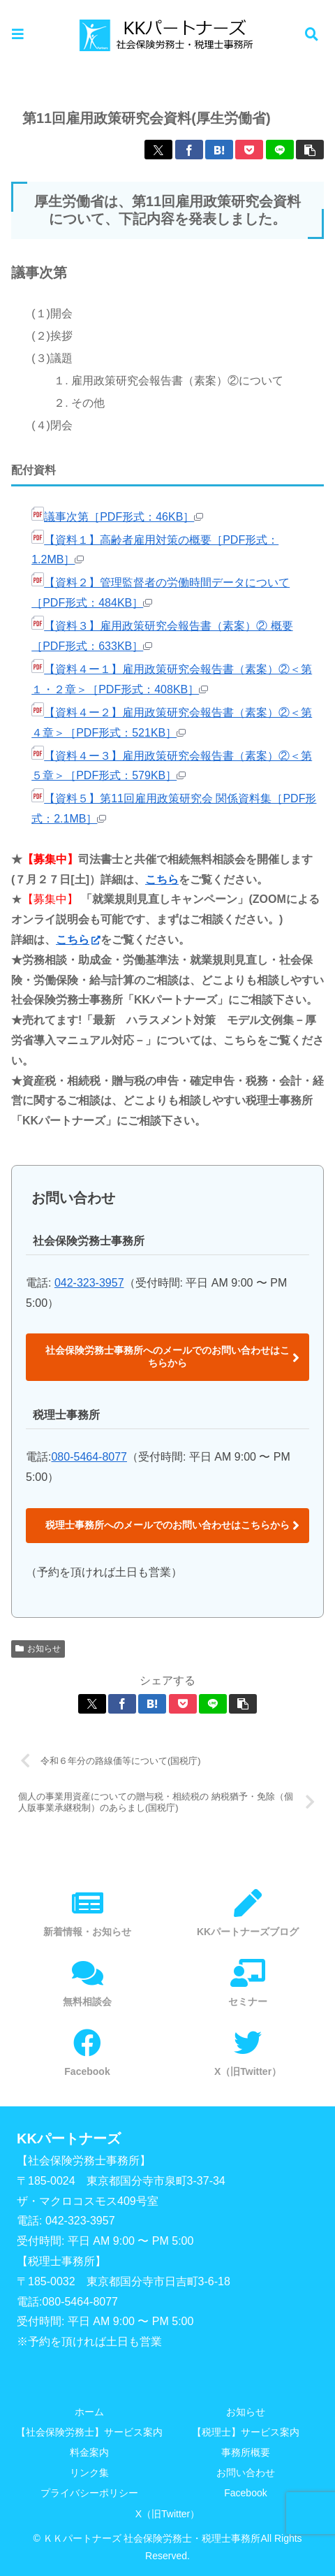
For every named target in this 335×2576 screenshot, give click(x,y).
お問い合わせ (245, 2472)
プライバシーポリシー (89, 2492)
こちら (162, 879)
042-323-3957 (89, 1283)
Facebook (245, 2492)
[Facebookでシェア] (189, 149)
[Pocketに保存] (249, 149)
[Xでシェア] (158, 149)
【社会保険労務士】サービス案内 (89, 2432)
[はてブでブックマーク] (219, 149)
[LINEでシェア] (280, 149)
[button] (310, 149)
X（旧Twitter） (167, 2513)
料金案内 (89, 2452)
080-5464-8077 (89, 1457)
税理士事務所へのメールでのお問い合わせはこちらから (167, 1525)
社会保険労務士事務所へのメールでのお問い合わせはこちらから (167, 1356)
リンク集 (89, 2472)
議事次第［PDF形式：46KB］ (117, 517)
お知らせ (38, 1649)
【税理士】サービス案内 (245, 2432)
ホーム (89, 2411)
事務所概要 (245, 2452)
